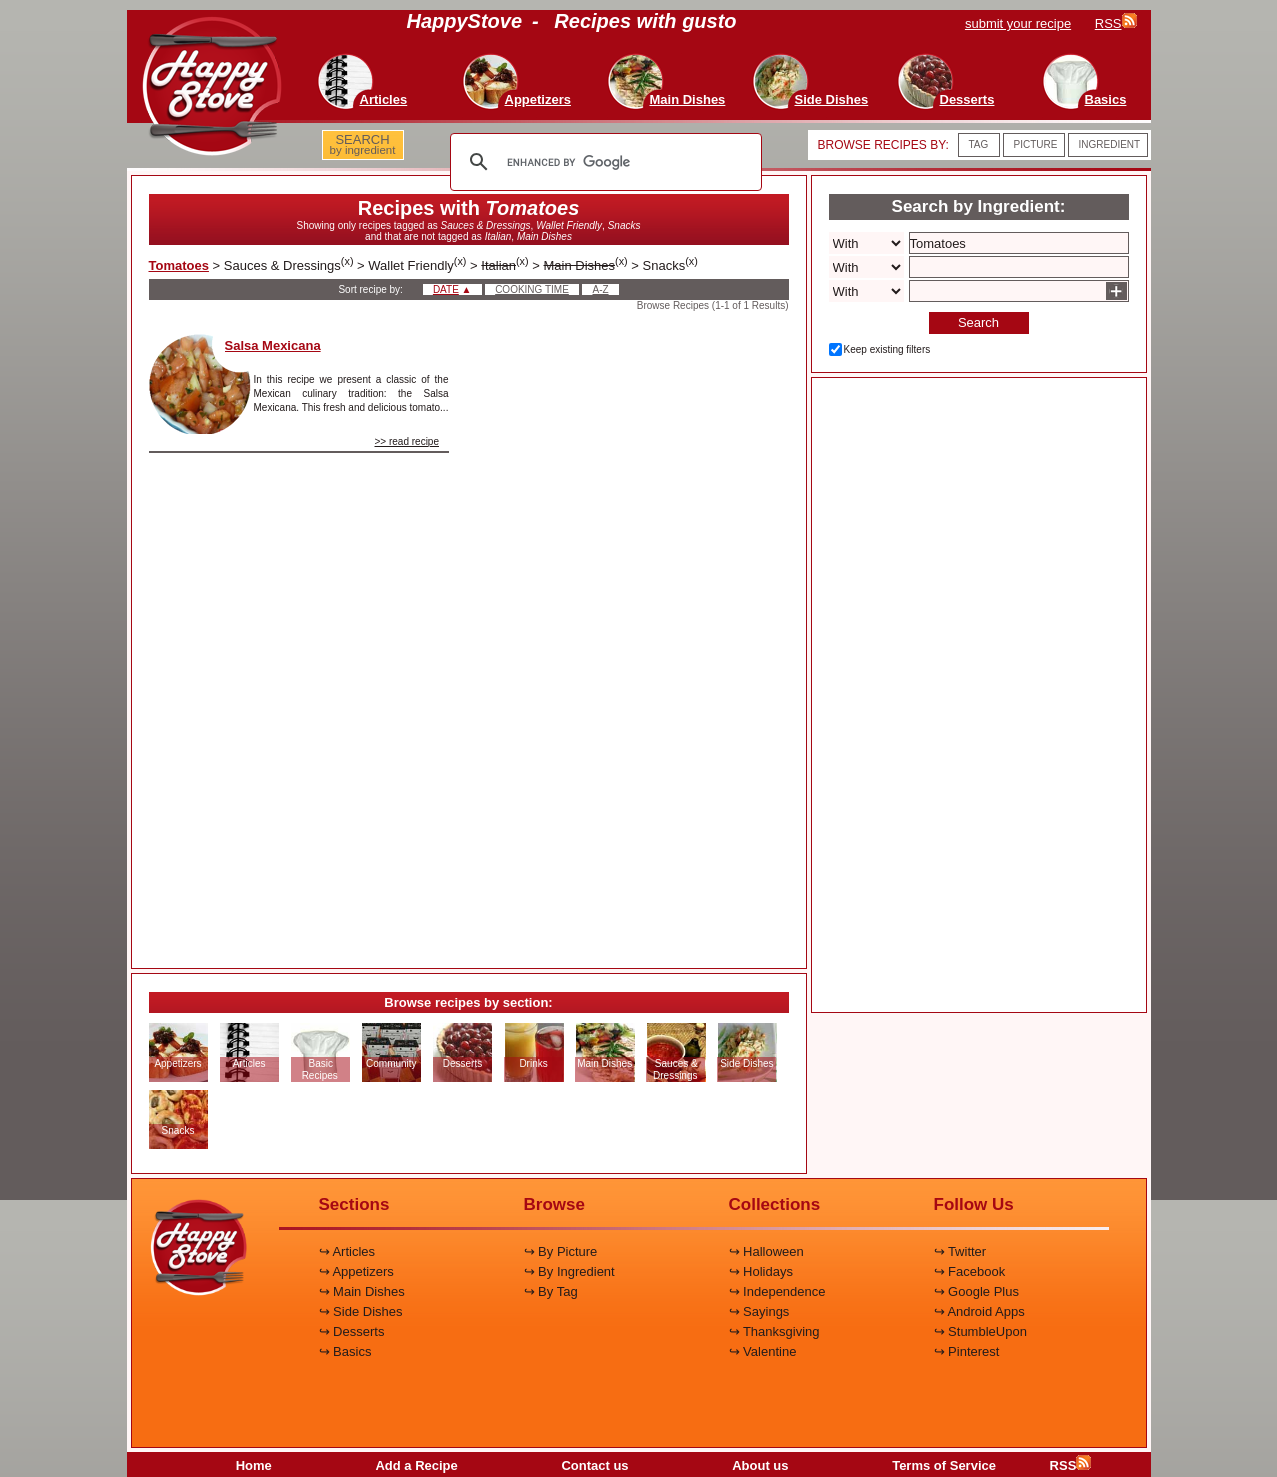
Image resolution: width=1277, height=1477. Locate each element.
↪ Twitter (960, 1251)
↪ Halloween (766, 1251)
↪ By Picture (561, 1251)
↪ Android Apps (979, 1311)
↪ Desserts (352, 1331)
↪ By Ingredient (569, 1271)
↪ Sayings (759, 1311)
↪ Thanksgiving (774, 1331)
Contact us (594, 1465)
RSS (1071, 1465)
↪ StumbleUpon (980, 1331)
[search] (603, 162)
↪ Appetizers (356, 1271)
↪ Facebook (970, 1271)
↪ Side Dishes (361, 1311)
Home (254, 1465)
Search (978, 322)
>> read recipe (407, 441)
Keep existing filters (887, 349)
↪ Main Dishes (362, 1291)
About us (760, 1465)
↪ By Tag (551, 1291)
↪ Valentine (763, 1351)
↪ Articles (347, 1251)
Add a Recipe (416, 1465)
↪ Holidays (761, 1271)
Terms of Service (944, 1465)
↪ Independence (777, 1291)
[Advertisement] (636, 634)
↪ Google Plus (976, 1291)
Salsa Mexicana (273, 345)
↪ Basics (345, 1351)
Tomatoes (179, 265)
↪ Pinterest (967, 1351)
